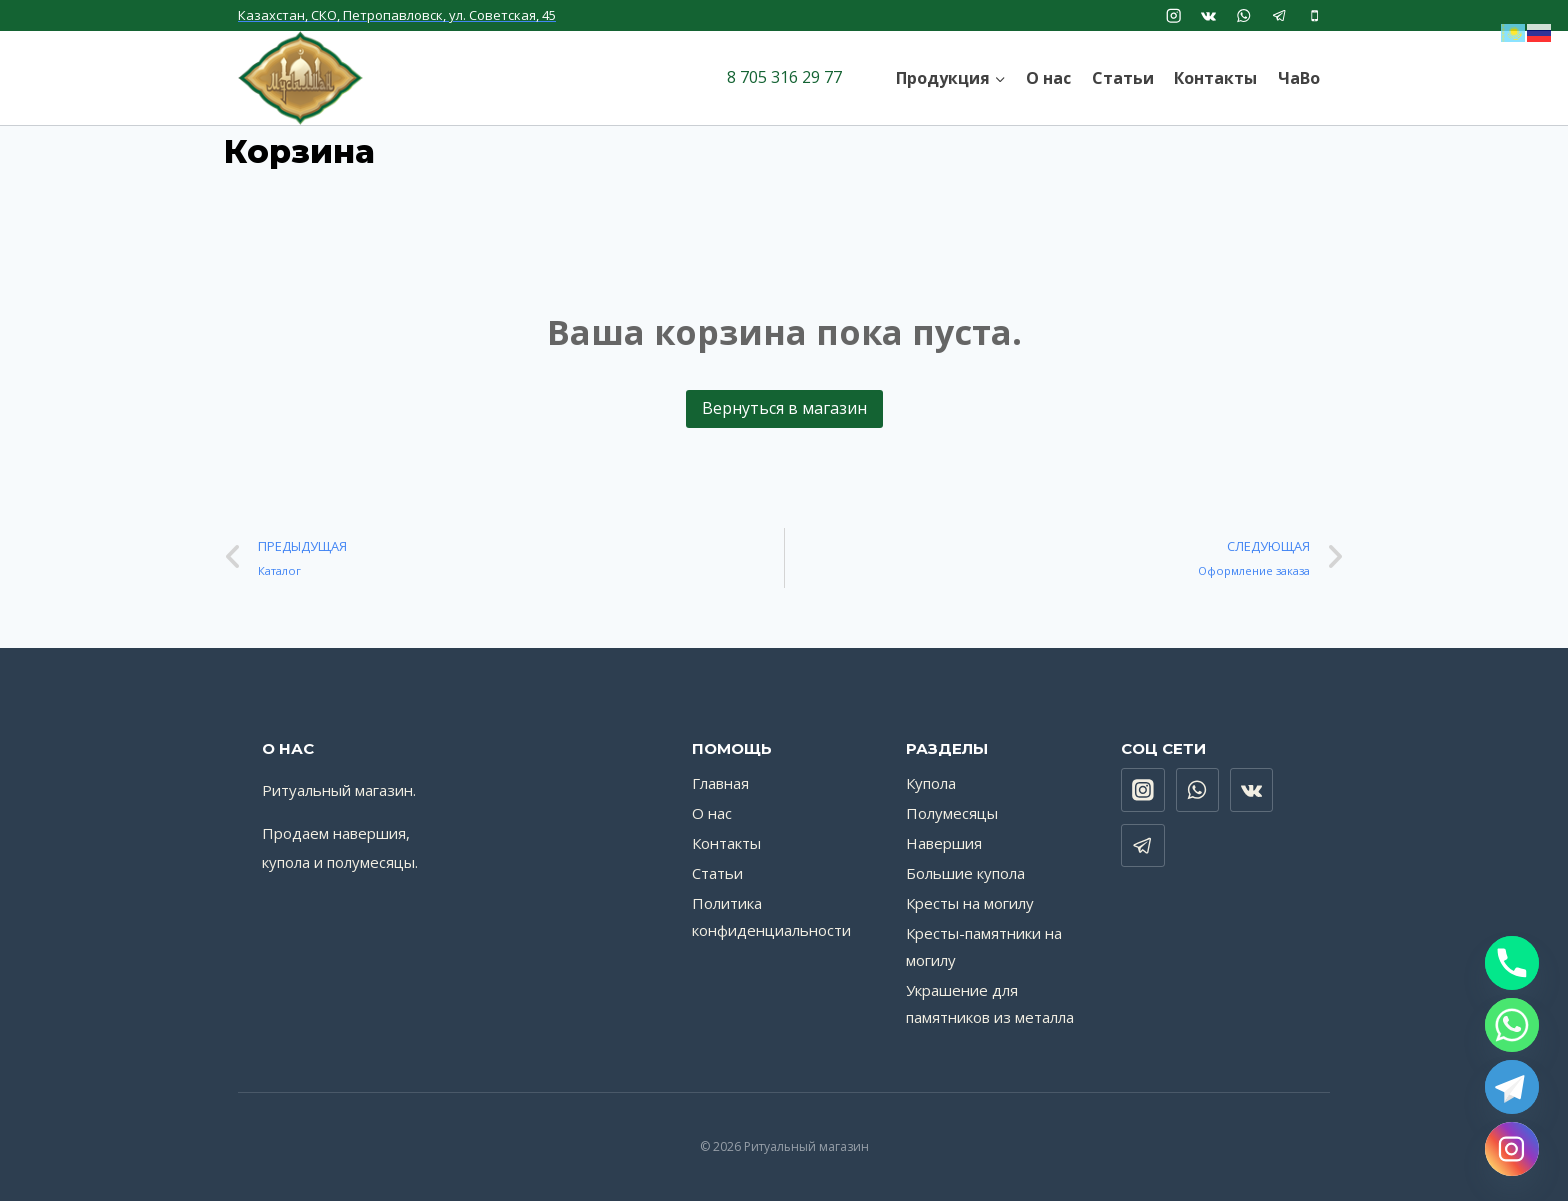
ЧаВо (1299, 78)
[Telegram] (1512, 1087)
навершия (369, 833)
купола (286, 862)
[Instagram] (1512, 1149)
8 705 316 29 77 (784, 77)
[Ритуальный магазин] (300, 78)
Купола (931, 783)
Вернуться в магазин (784, 408)
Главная (720, 783)
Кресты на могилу (970, 903)
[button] (999, 77)
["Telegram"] (1279, 15)
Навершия (944, 843)
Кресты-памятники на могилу (984, 946)
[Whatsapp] (1512, 1025)
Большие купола (965, 873)
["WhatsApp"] (1244, 15)
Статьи (1123, 78)
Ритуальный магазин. (339, 790)
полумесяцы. (372, 862)
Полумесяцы (952, 813)
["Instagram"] (1173, 15)
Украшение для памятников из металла (990, 1003)
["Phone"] (1314, 15)
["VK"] (1208, 15)
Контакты (1215, 78)
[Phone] (1512, 963)
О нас (1048, 78)
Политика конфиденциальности (771, 916)
